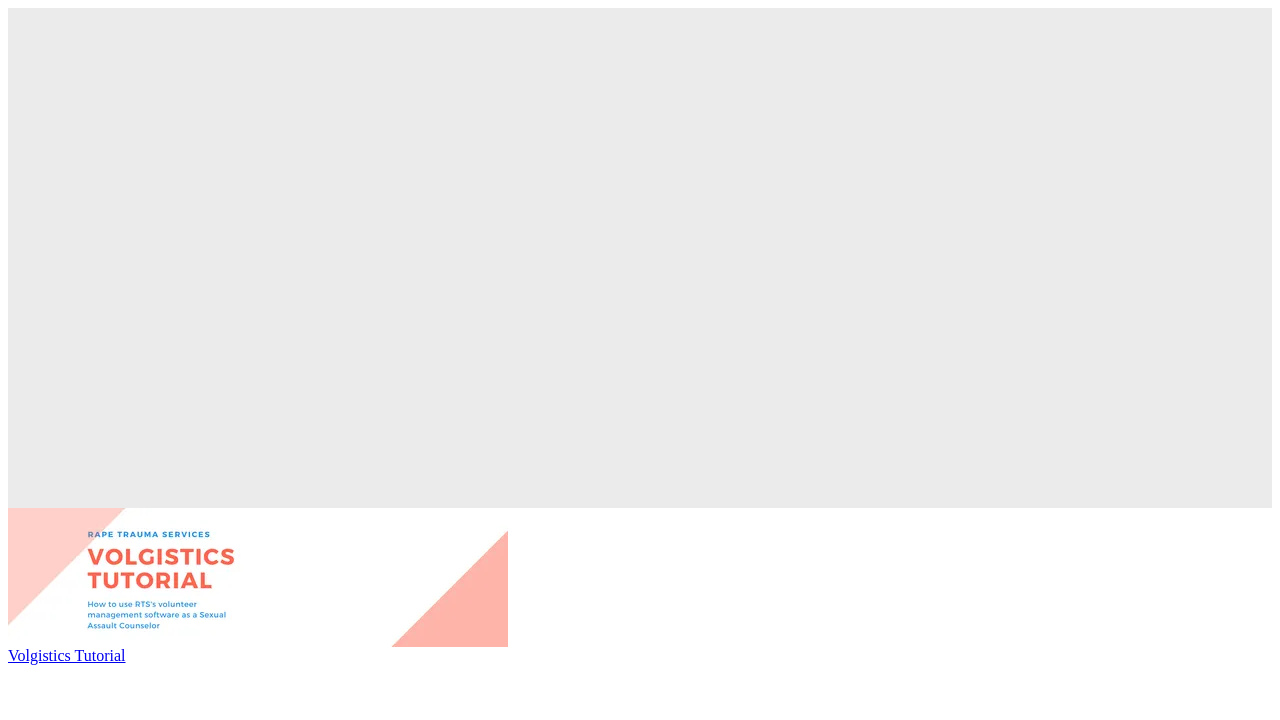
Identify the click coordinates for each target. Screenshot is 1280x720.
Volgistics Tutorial (67, 655)
